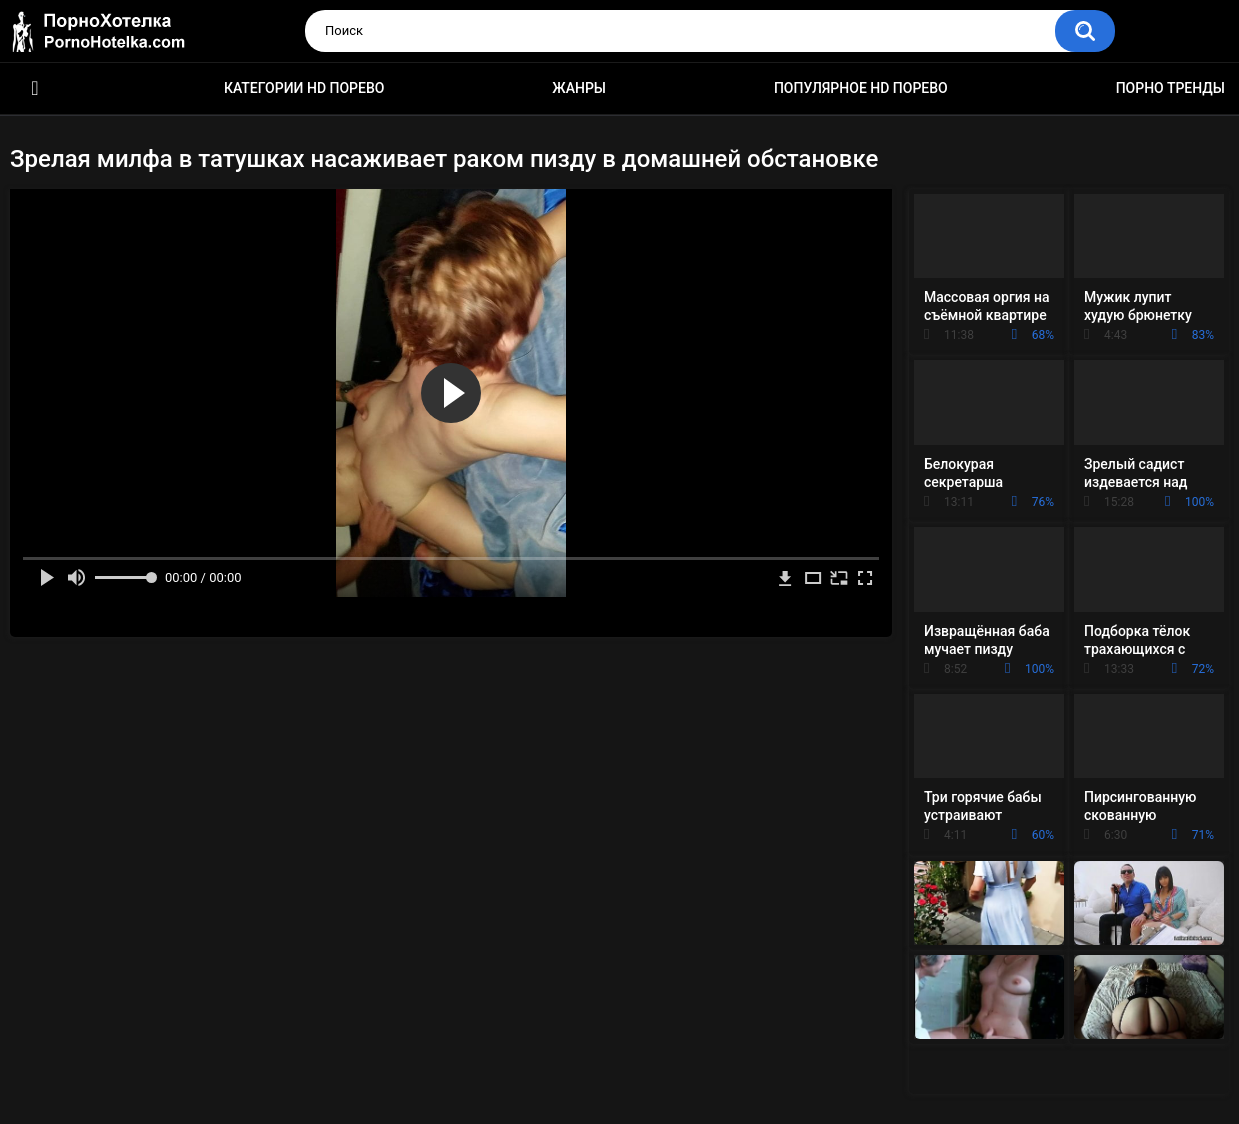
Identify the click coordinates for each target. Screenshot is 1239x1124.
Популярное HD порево (861, 88)
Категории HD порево (304, 88)
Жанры (579, 88)
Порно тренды (1170, 88)
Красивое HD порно (35, 88)
